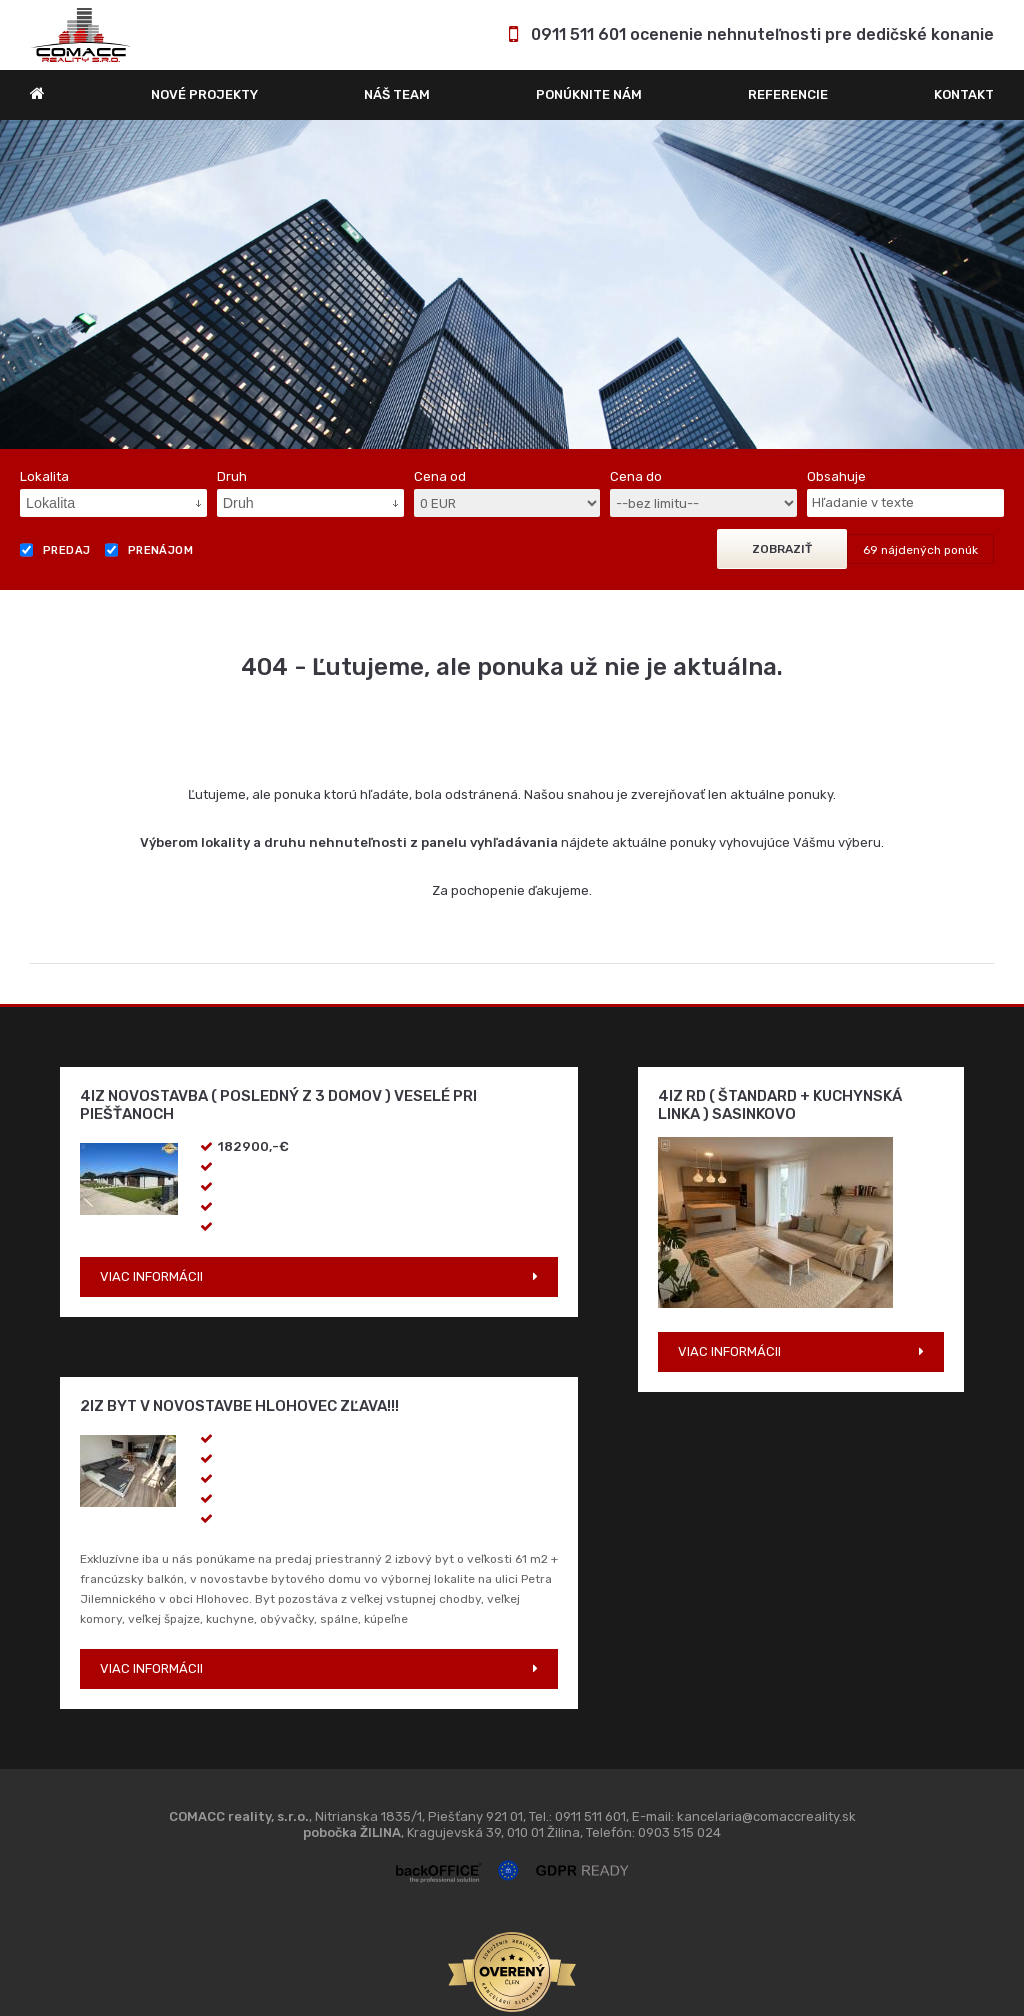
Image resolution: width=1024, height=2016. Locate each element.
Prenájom (149, 550)
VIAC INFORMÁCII (151, 1276)
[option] (512, 284)
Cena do (636, 476)
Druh (232, 476)
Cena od (440, 476)
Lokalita (44, 476)
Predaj (55, 550)
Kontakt (964, 94)
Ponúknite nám (589, 94)
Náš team (397, 94)
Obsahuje (836, 476)
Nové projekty (204, 94)
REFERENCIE (788, 94)
